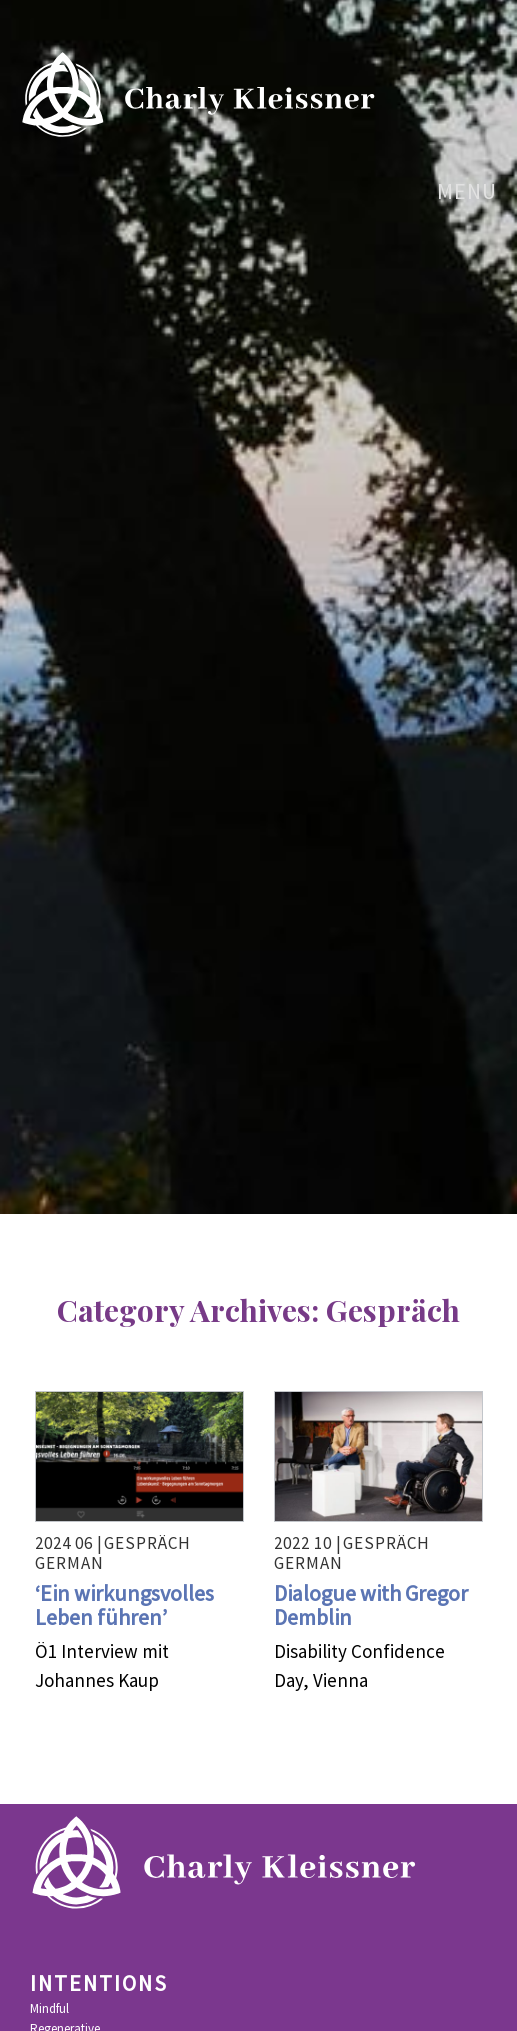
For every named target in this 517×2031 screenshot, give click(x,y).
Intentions (99, 1984)
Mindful (49, 2009)
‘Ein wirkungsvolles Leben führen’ (124, 1605)
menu (454, 191)
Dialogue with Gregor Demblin (371, 1605)
